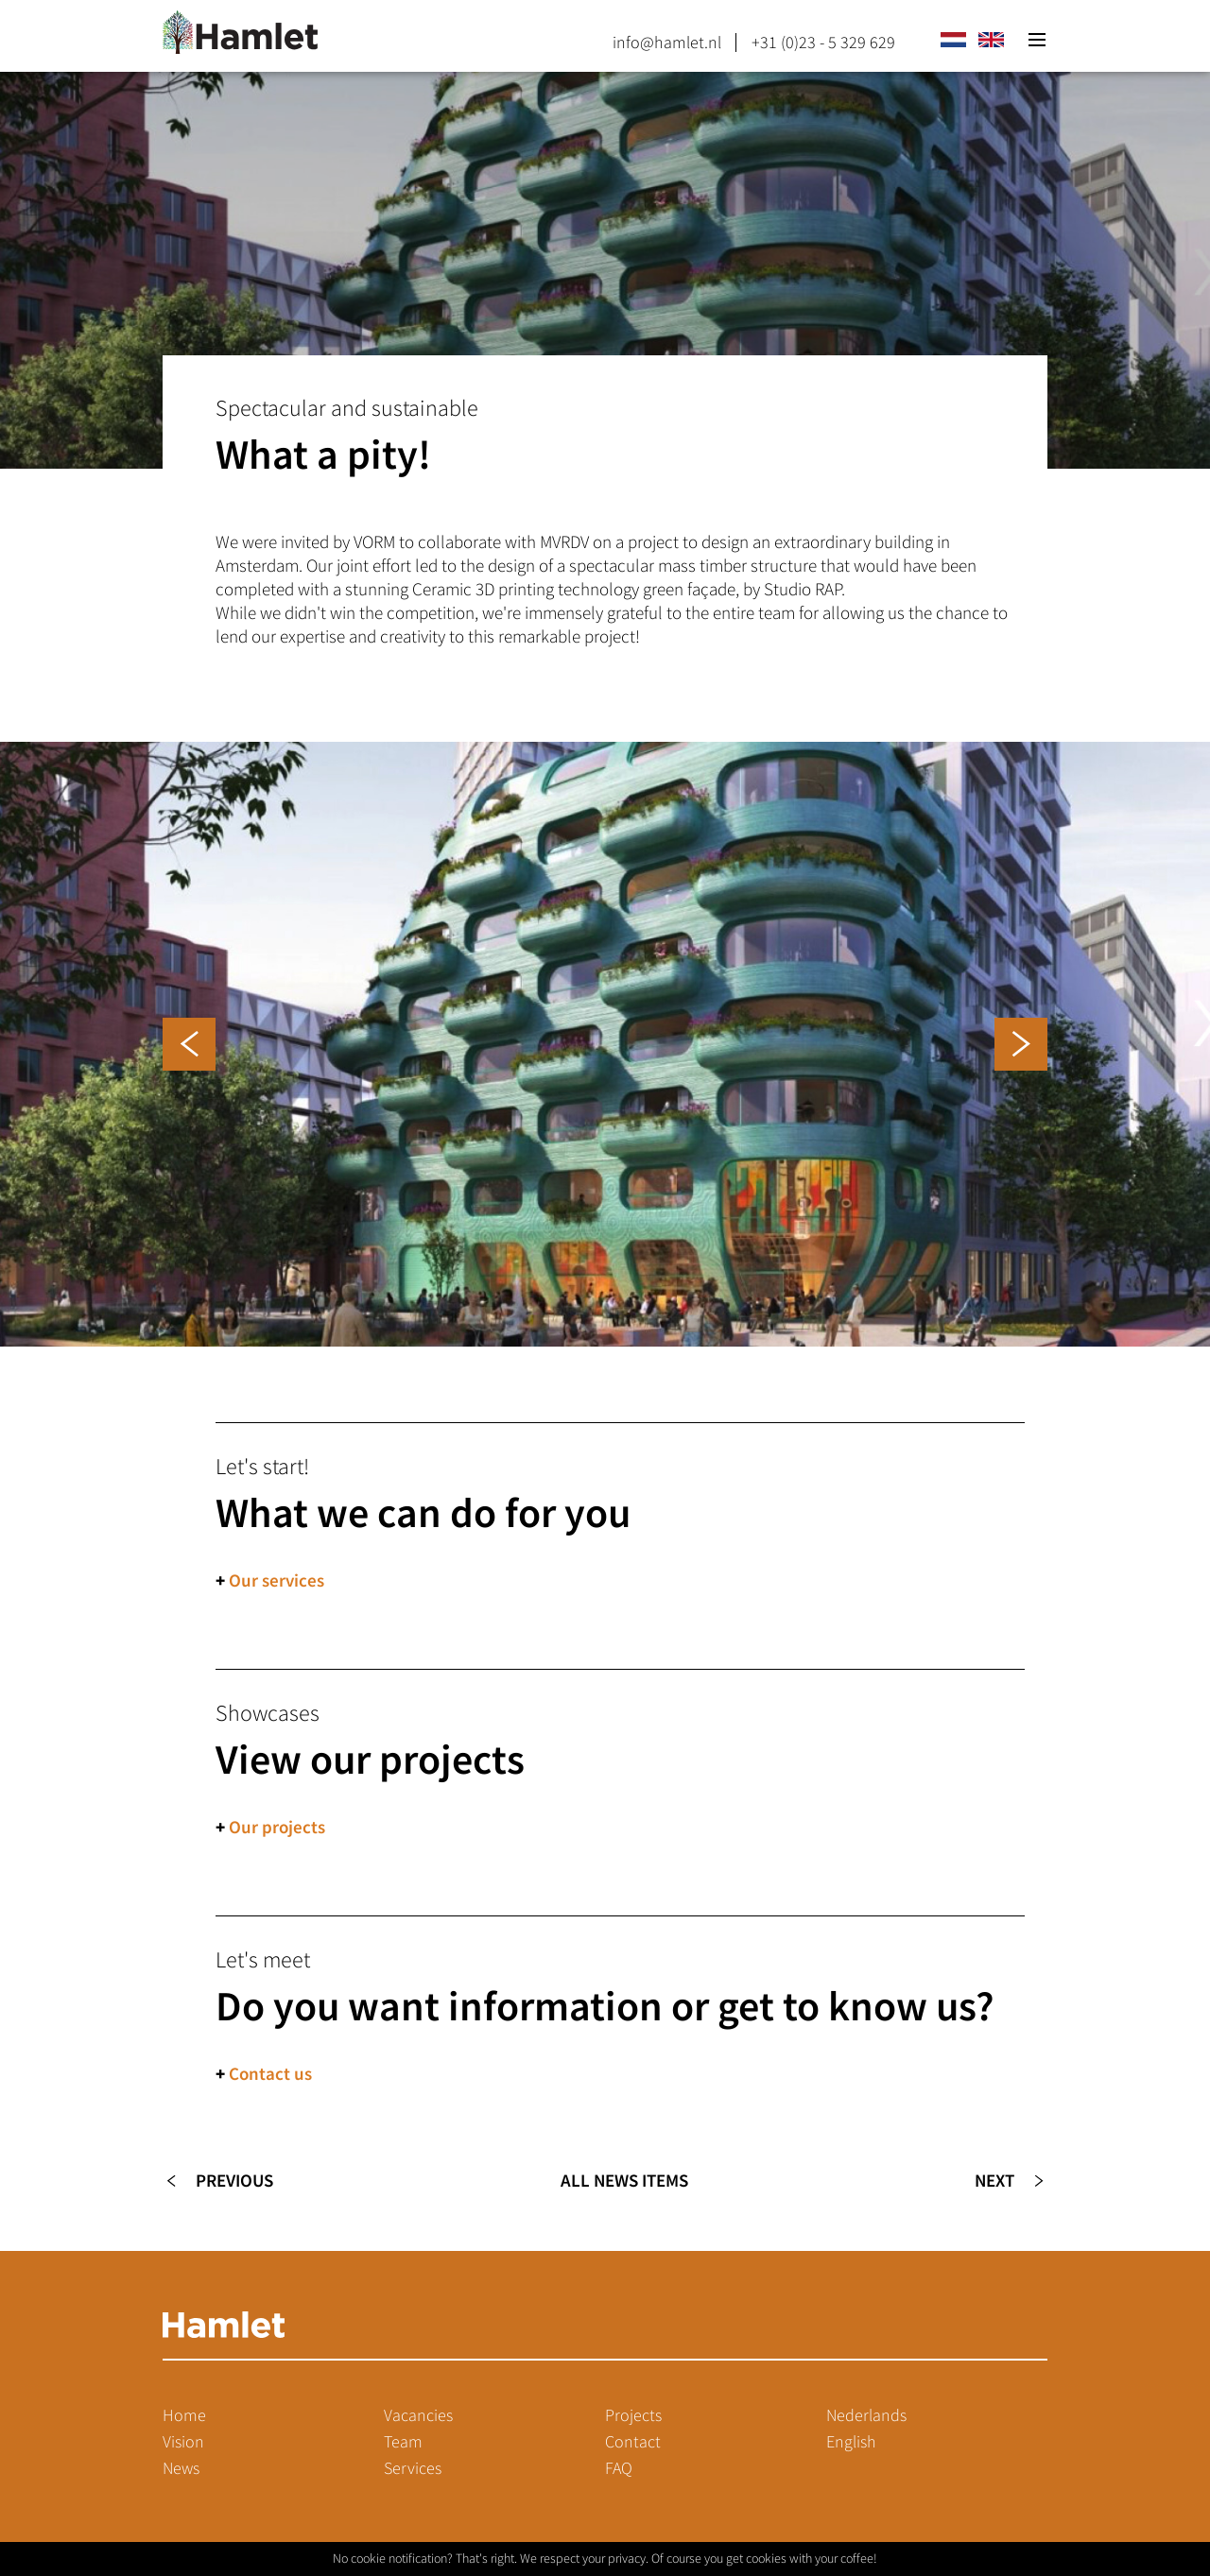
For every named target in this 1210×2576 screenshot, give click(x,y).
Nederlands (866, 2415)
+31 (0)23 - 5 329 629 (823, 42)
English (851, 2441)
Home (184, 2415)
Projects (633, 2415)
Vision (183, 2441)
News (181, 2468)
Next (994, 2180)
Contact (633, 2441)
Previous (234, 2180)
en (991, 40)
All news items (624, 2180)
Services (412, 2468)
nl (953, 40)
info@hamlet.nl (667, 42)
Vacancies (418, 2415)
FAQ (618, 2468)
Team (403, 2441)
